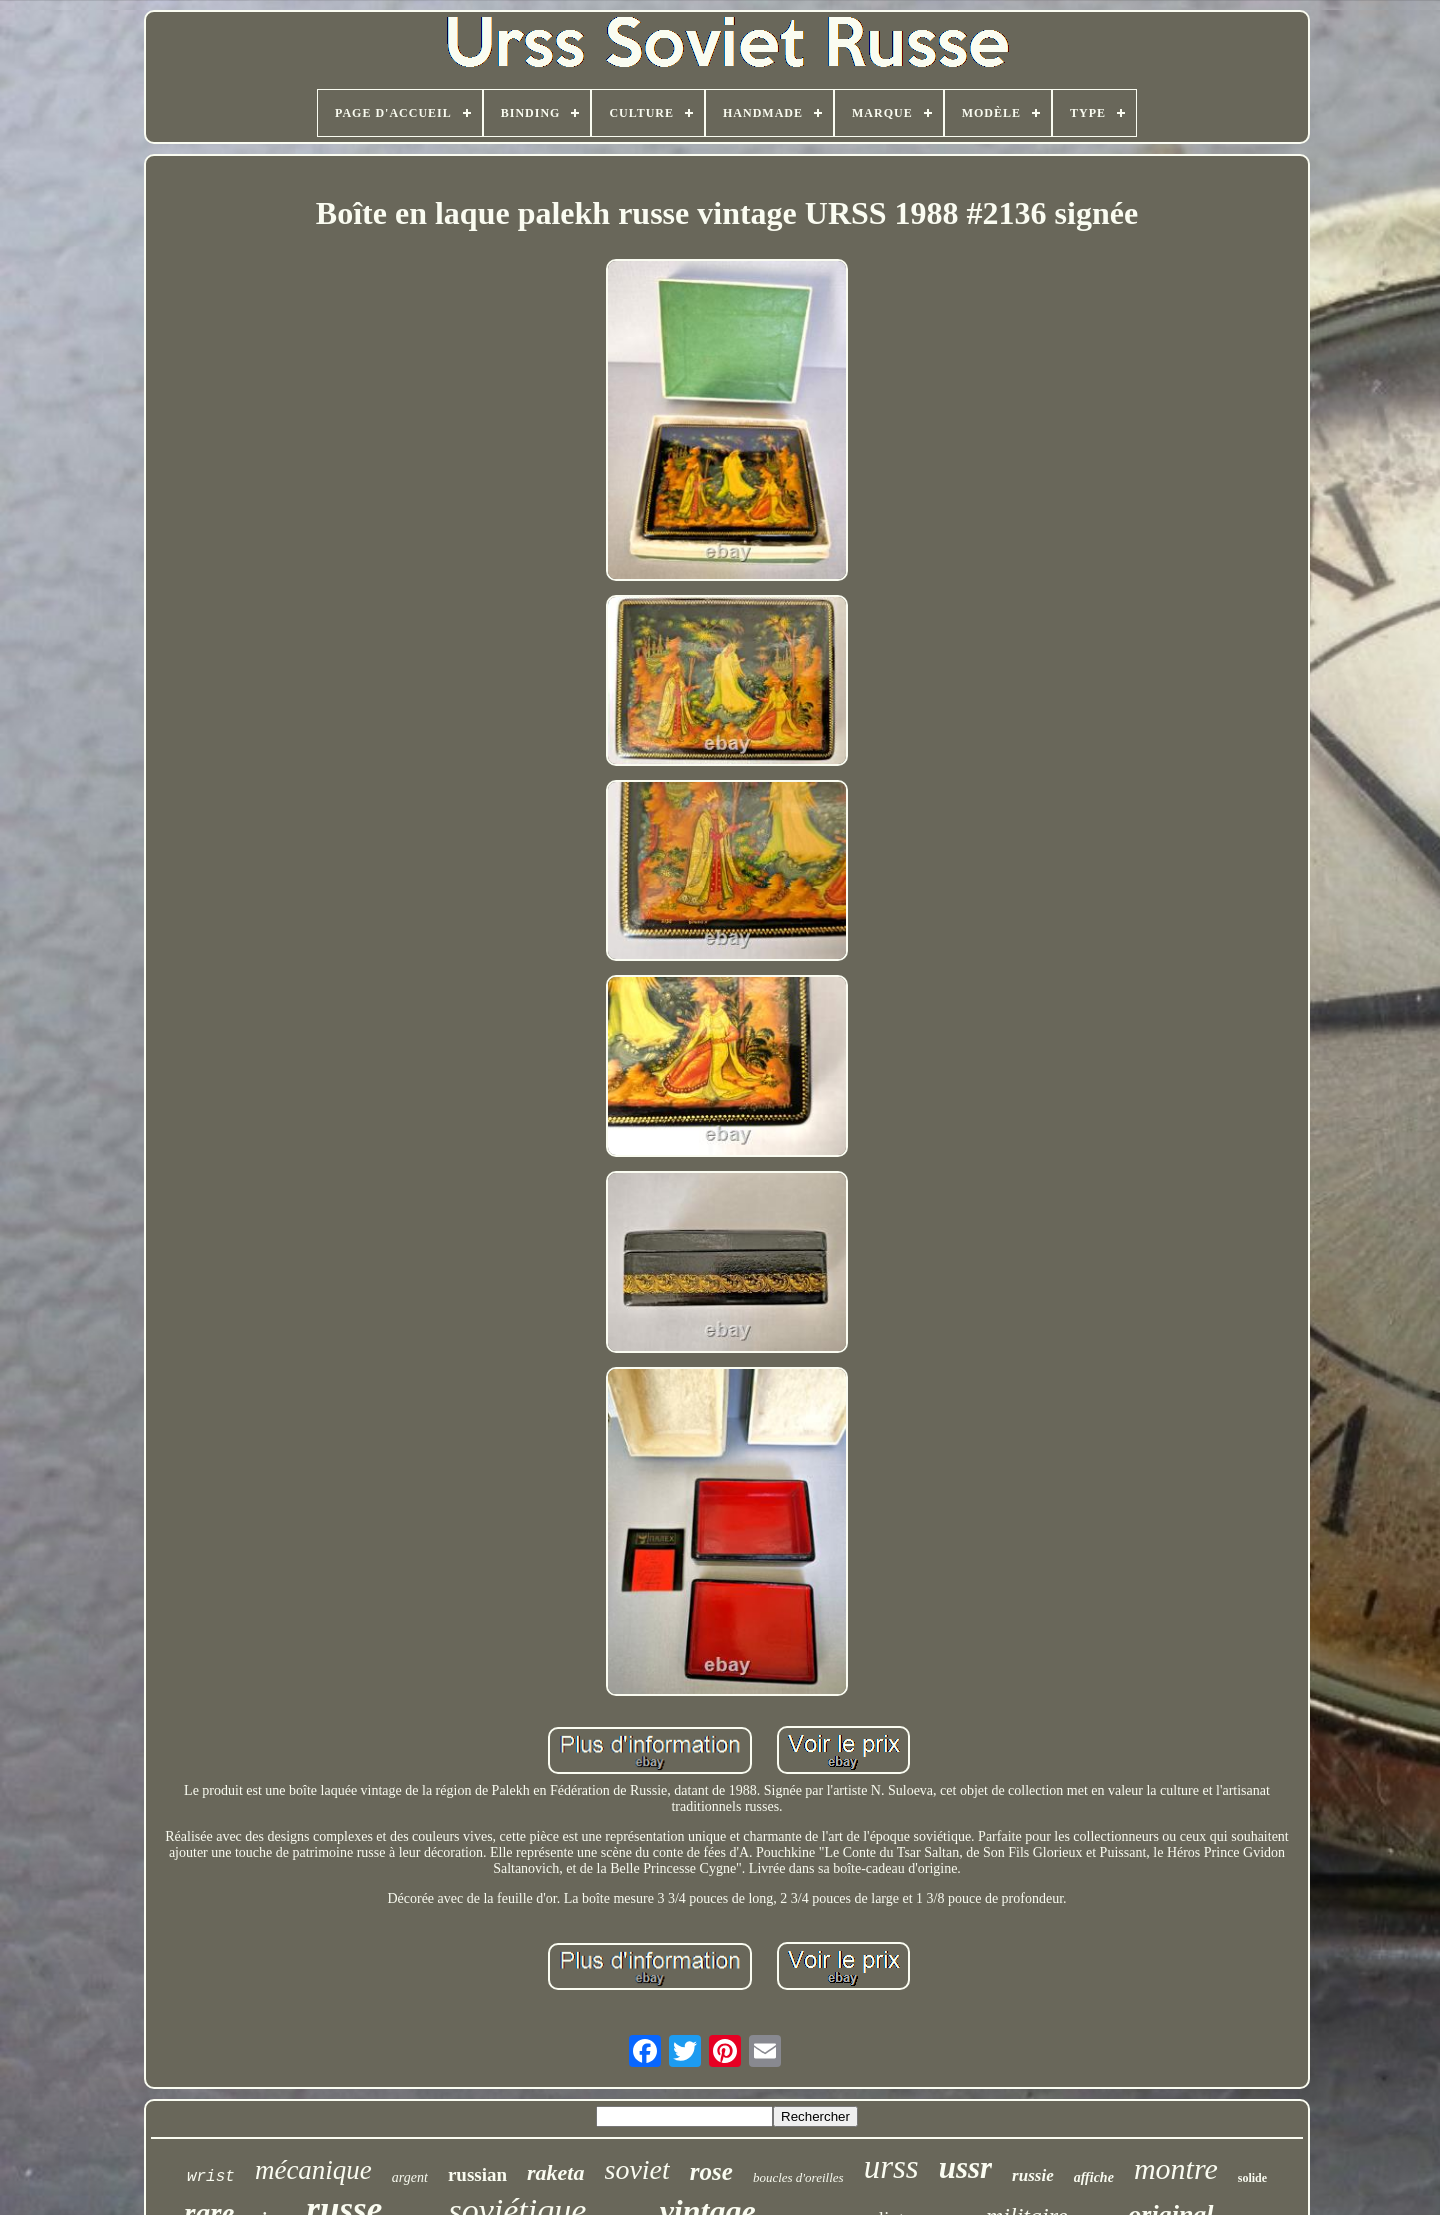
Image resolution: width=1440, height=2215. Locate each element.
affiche (1094, 2177)
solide (1252, 2178)
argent (410, 2177)
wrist (211, 2177)
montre (1176, 2168)
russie (1033, 2175)
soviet (637, 2169)
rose (711, 2171)
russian (477, 2174)
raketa (555, 2172)
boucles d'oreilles (798, 2177)
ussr (965, 2167)
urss (891, 2167)
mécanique (313, 2170)
